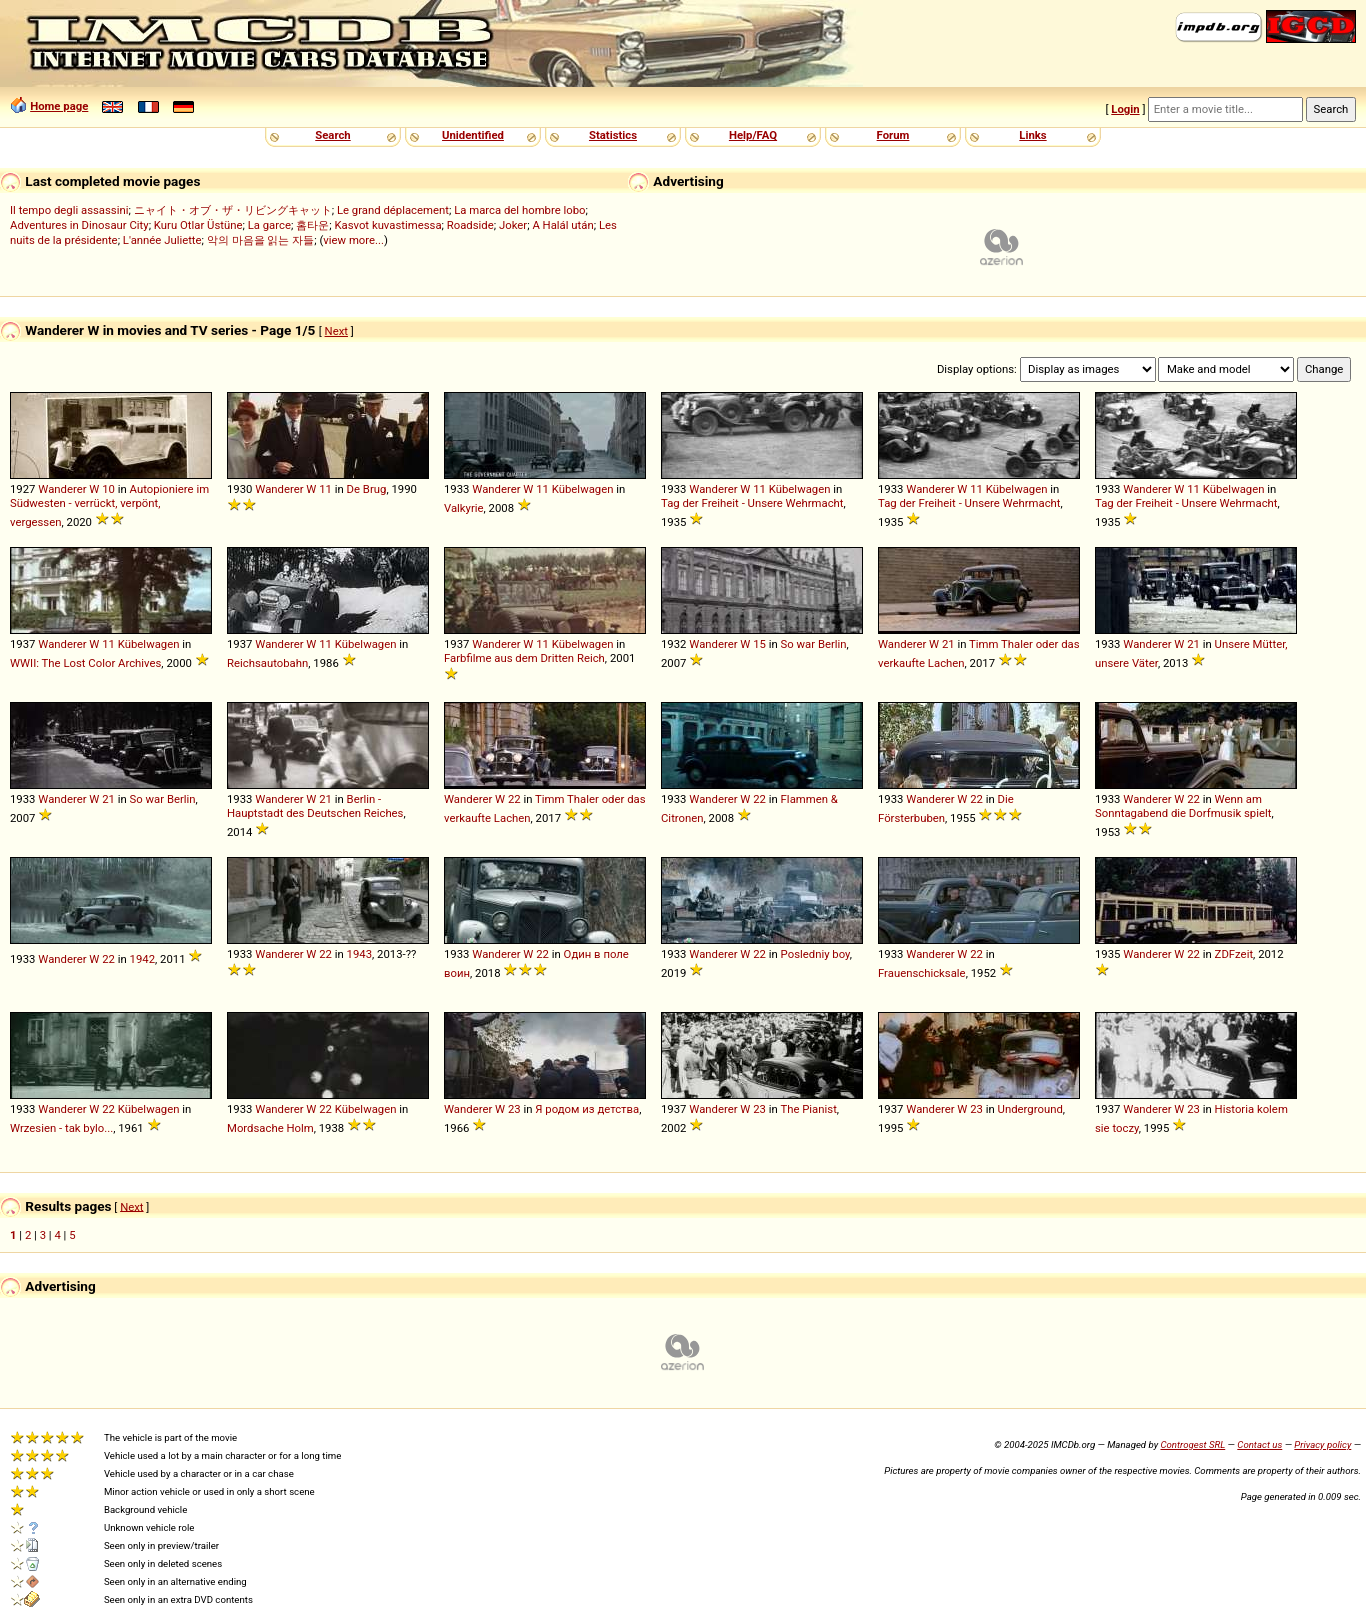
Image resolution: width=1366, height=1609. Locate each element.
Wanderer (62, 489)
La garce (269, 225)
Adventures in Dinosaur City (79, 225)
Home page (59, 106)
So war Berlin (814, 644)
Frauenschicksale (922, 973)
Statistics (613, 135)
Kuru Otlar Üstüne (198, 225)
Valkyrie (464, 508)
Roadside (470, 225)
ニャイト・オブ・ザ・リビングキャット (233, 210)
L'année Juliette (162, 240)
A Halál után (562, 225)
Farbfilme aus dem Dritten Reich (524, 658)
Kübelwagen (583, 489)
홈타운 (312, 225)
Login (1125, 109)
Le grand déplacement (393, 210)
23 (514, 1109)
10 (108, 489)
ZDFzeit (1234, 954)
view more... (353, 240)
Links (1032, 135)
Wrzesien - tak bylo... (61, 1128)
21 (948, 644)
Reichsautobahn (267, 663)
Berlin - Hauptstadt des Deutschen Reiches (315, 806)
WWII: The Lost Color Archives (85, 663)
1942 (142, 959)
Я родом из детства (587, 1109)
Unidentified (473, 135)
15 (759, 644)
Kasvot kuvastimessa (387, 225)
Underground (1030, 1109)
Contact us (1259, 1444)
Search (332, 135)
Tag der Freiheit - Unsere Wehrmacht (752, 503)
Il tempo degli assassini (69, 210)
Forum (893, 135)
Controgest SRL (1192, 1444)
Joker (513, 225)
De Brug (367, 489)
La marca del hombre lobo (519, 210)
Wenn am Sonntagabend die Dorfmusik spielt (1183, 806)
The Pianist (808, 1109)
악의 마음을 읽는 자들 (260, 240)
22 (514, 799)
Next (336, 331)
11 (325, 489)
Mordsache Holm (270, 1128)
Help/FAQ (753, 135)
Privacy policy (1322, 1444)
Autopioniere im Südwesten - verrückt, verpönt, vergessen (109, 505)
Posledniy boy (815, 954)
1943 (359, 954)
